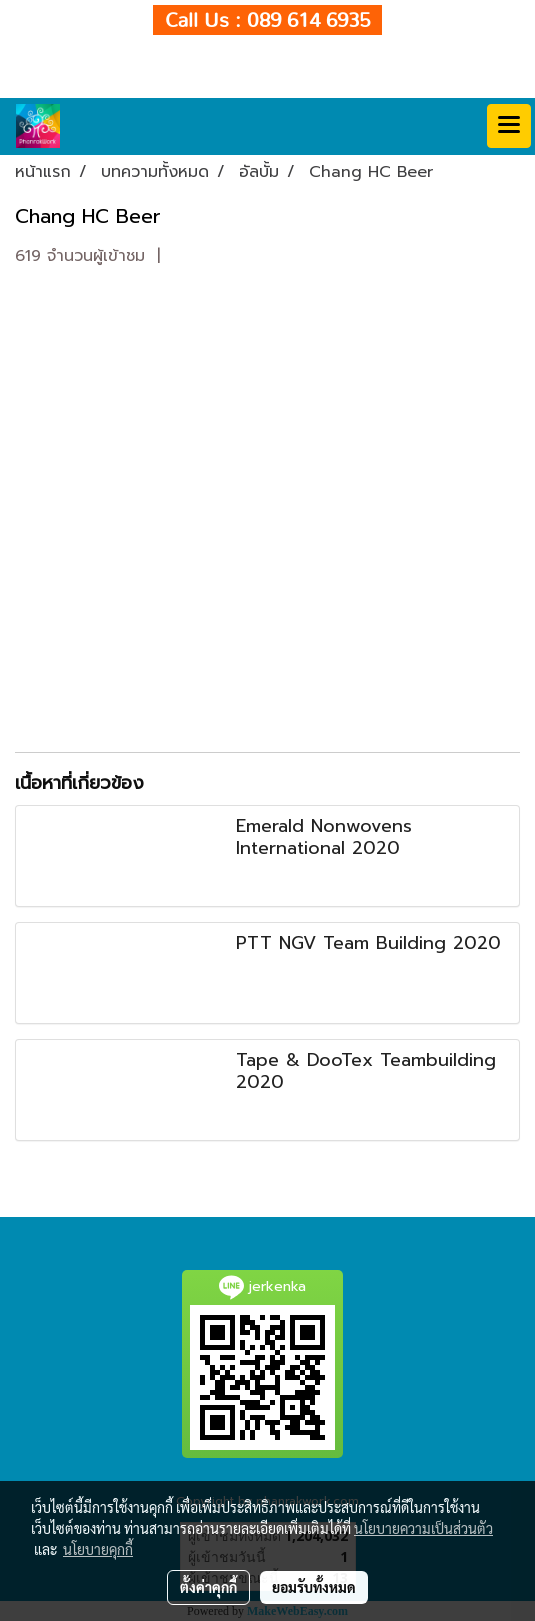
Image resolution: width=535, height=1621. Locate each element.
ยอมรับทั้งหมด (314, 1587)
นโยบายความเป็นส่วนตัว (423, 1528)
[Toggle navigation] (509, 126)
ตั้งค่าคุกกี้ (208, 1587)
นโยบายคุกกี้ (98, 1549)
